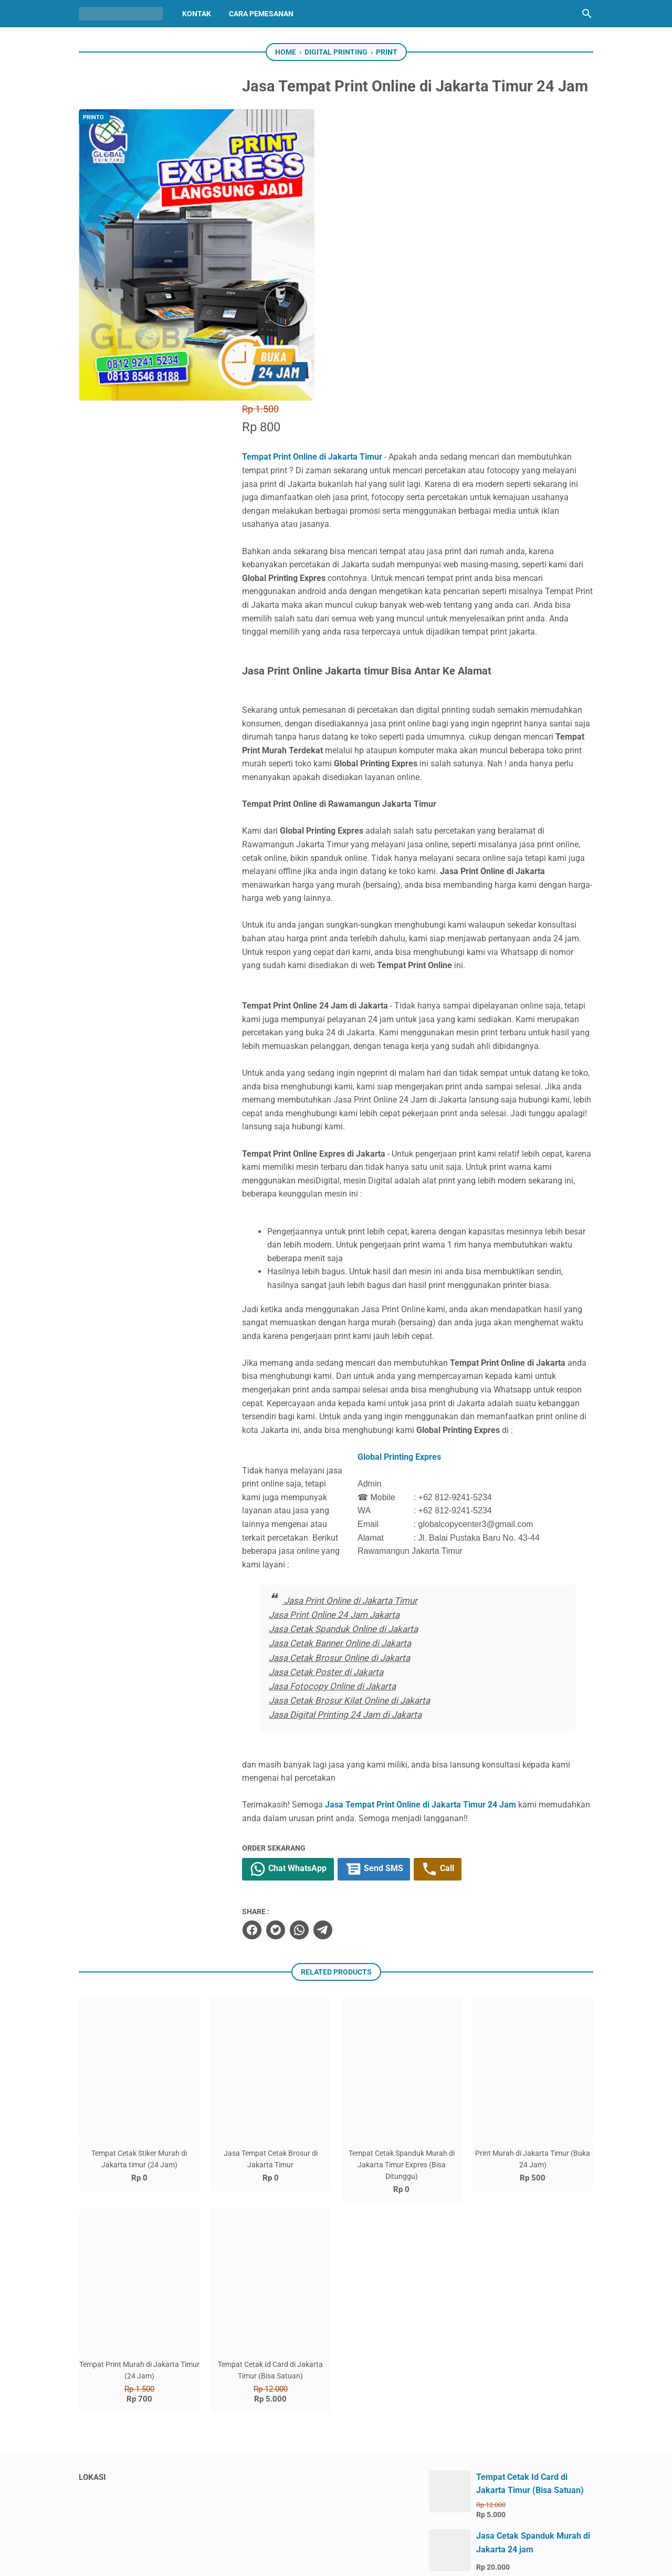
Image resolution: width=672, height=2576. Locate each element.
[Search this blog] (587, 13)
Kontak (196, 13)
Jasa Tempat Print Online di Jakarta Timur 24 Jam (453, 1601)
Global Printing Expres (443, 1266)
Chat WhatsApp (321, 1665)
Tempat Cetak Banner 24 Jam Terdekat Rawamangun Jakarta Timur (532, 2398)
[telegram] (354, 1726)
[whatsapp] (331, 1726)
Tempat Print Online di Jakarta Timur (345, 186)
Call (473, 1665)
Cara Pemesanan (261, 13)
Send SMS (408, 1665)
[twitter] (307, 1726)
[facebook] (284, 1726)
